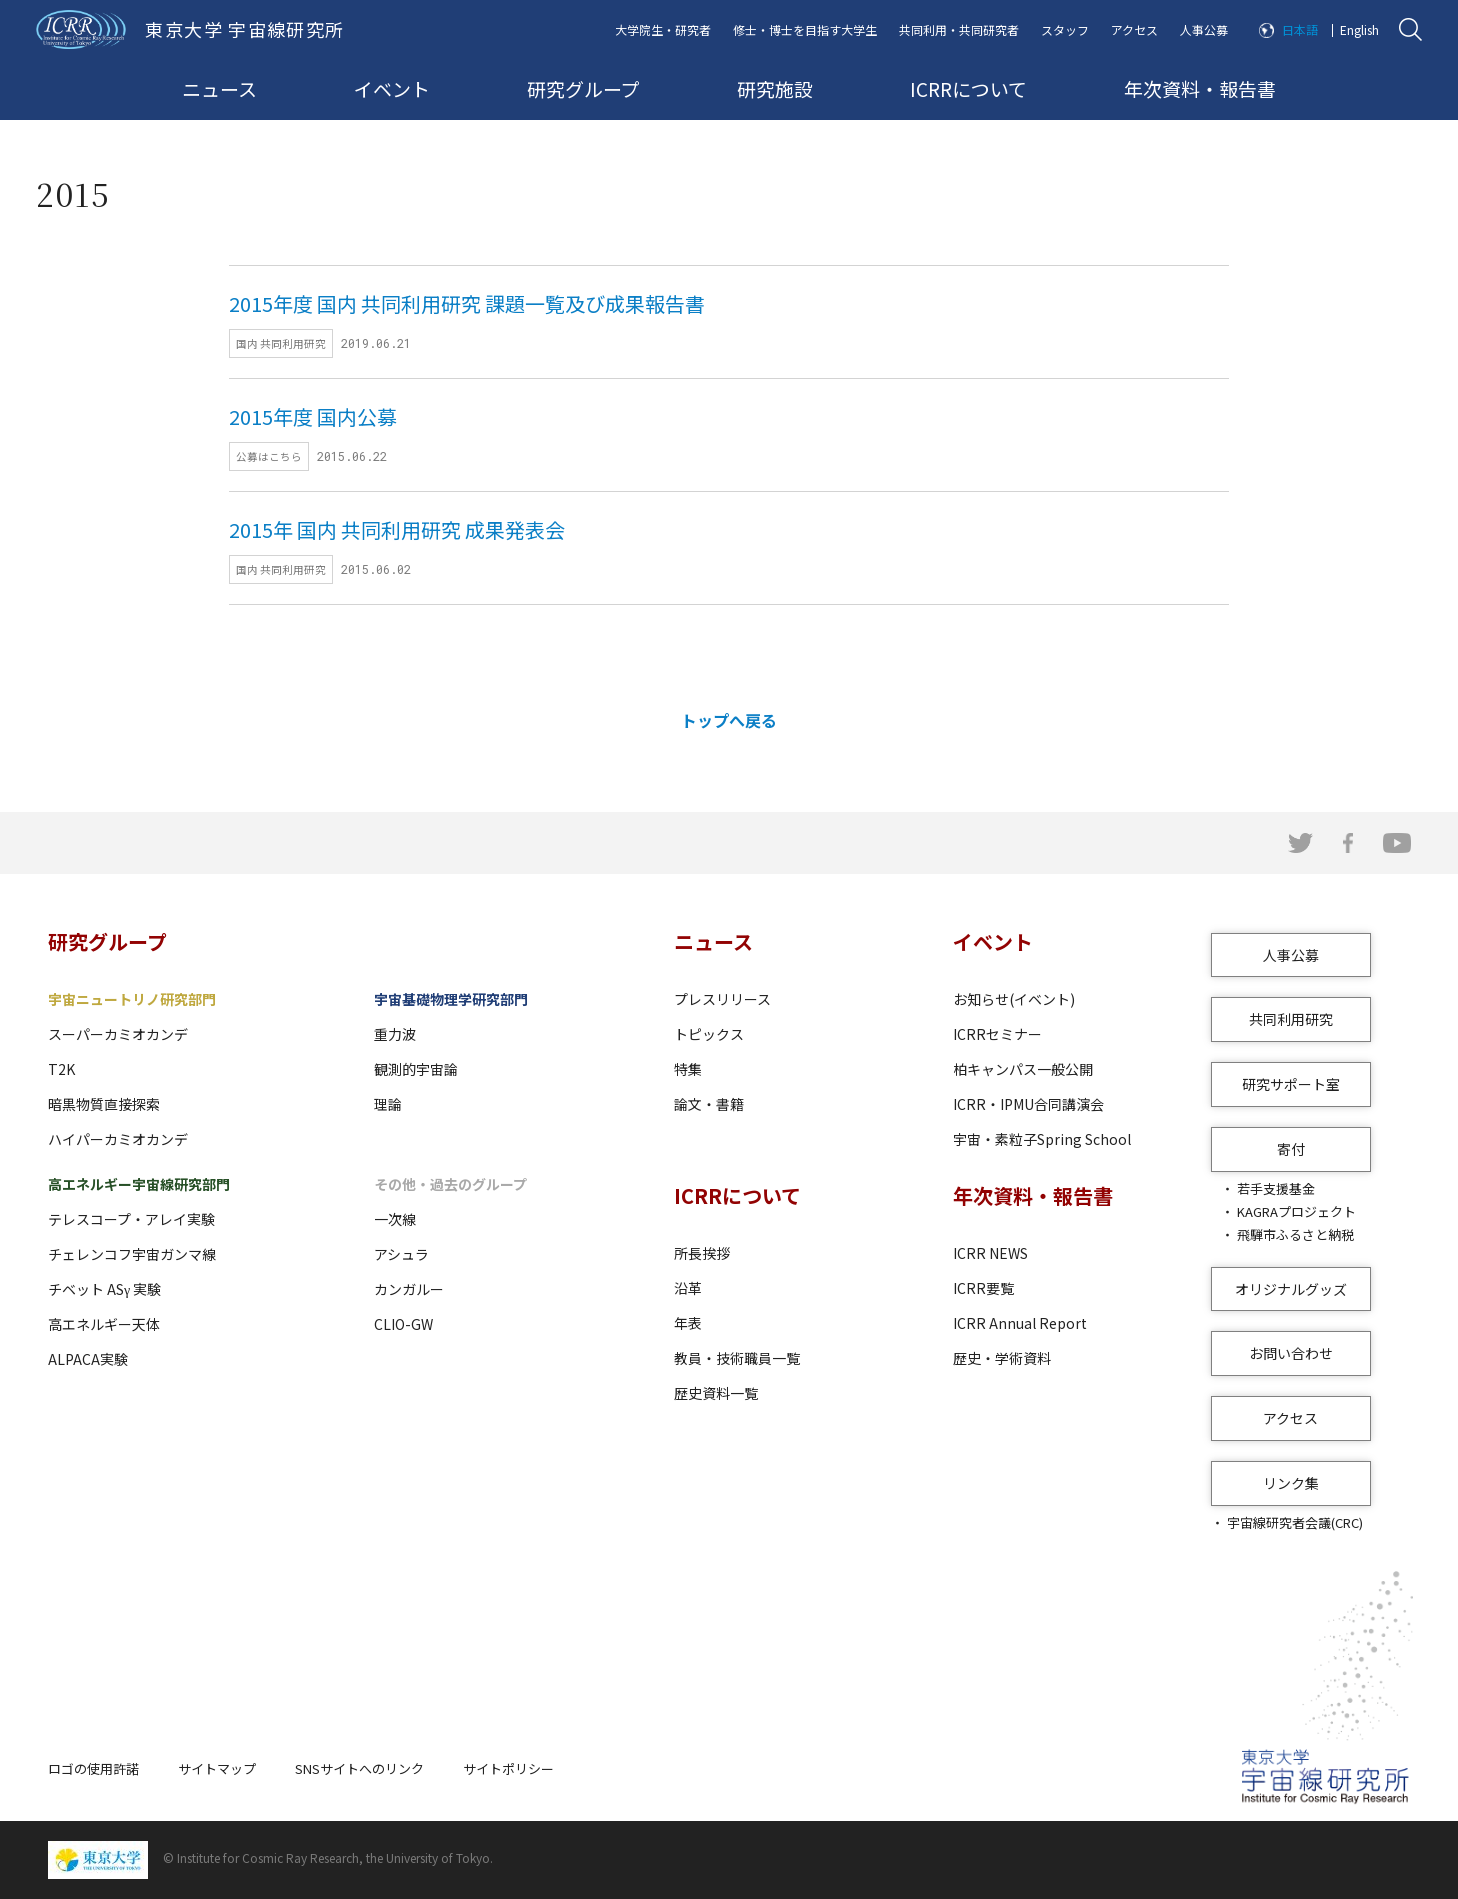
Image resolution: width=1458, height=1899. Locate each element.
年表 (688, 1323)
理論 (388, 1104)
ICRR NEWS (990, 1253)
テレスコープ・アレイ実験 (131, 1219)
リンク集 (1291, 1483)
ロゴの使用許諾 (93, 1768)
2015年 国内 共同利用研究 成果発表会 (397, 529)
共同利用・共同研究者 (959, 29)
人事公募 (1204, 29)
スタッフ (1065, 29)
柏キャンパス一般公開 (1023, 1069)
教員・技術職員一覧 (737, 1358)
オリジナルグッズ (1291, 1289)
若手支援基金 (1276, 1188)
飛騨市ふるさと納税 (1295, 1234)
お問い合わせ (1291, 1353)
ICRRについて (968, 88)
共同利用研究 (1291, 1019)
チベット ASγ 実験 (104, 1289)
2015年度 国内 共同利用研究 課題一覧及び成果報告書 (467, 303)
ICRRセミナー (997, 1034)
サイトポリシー (508, 1768)
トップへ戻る (729, 720)
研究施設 (775, 88)
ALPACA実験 (88, 1359)
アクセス (1134, 29)
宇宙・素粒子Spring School (1042, 1139)
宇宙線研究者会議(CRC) (1295, 1522)
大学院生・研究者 (663, 29)
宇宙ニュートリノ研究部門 (132, 999)
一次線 (395, 1219)
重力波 (395, 1034)
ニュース (219, 88)
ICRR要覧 (983, 1288)
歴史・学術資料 (1002, 1358)
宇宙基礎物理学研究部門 (451, 999)
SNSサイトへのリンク (359, 1768)
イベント (392, 88)
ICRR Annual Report (1020, 1323)
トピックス (709, 1034)
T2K (61, 1069)
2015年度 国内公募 (313, 416)
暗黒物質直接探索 (104, 1104)
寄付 (1291, 1149)
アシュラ (401, 1254)
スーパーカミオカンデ (118, 1034)
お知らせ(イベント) (1014, 999)
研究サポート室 (1291, 1084)
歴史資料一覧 (716, 1393)
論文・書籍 (709, 1104)
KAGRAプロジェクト (1296, 1211)
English (1359, 29)
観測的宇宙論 (416, 1069)
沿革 (688, 1288)
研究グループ (583, 88)
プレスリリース (722, 999)
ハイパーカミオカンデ (118, 1139)
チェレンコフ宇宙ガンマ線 (132, 1254)
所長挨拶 (702, 1253)
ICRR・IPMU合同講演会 (1028, 1104)
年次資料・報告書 (1200, 88)
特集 (688, 1069)
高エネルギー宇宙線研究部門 (139, 1184)
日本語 (1300, 29)
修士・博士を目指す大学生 (805, 29)
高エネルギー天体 (104, 1324)
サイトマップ (217, 1768)
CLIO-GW (403, 1324)
